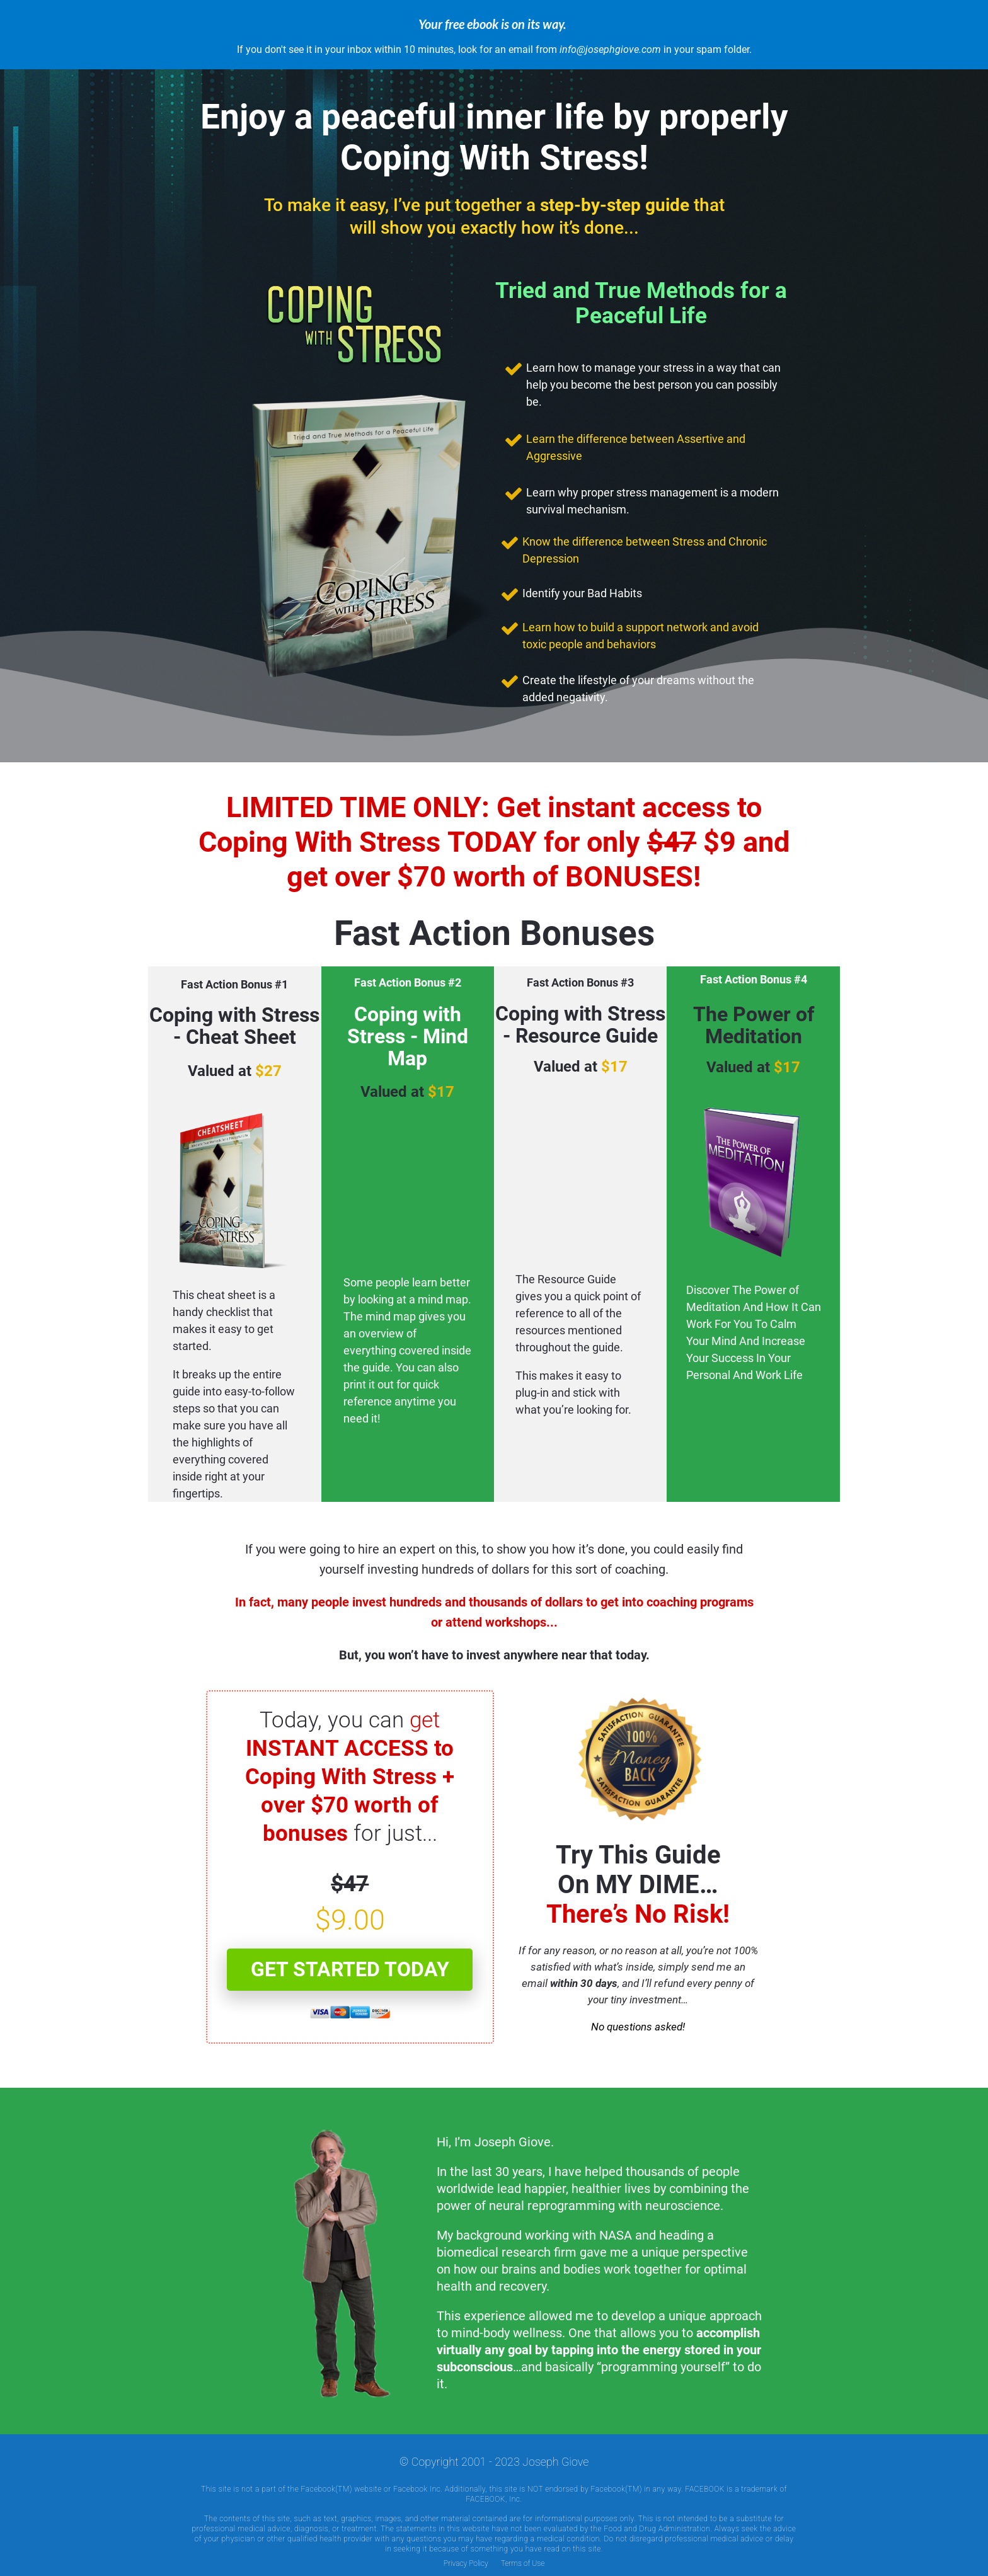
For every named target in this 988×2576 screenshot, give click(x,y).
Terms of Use (523, 2563)
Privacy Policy (466, 2563)
